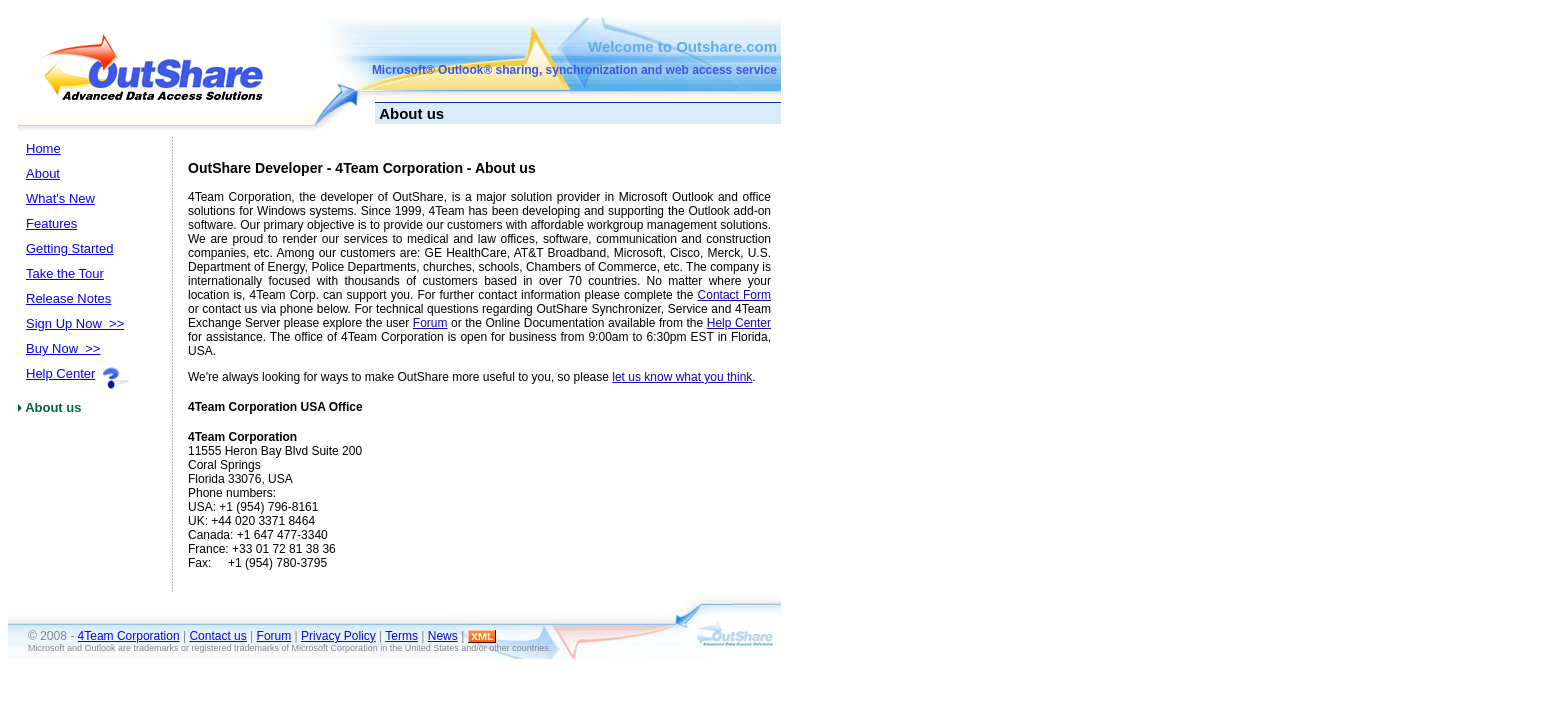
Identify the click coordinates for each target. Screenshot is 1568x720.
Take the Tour (65, 273)
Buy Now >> (63, 348)
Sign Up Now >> (75, 323)
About (43, 173)
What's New (60, 198)
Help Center (60, 373)
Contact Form (734, 295)
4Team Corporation (129, 636)
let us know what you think (682, 377)
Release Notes (68, 298)
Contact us (217, 636)
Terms (401, 636)
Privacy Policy (338, 636)
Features (51, 223)
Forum (430, 323)
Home (43, 148)
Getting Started (69, 248)
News (443, 636)
